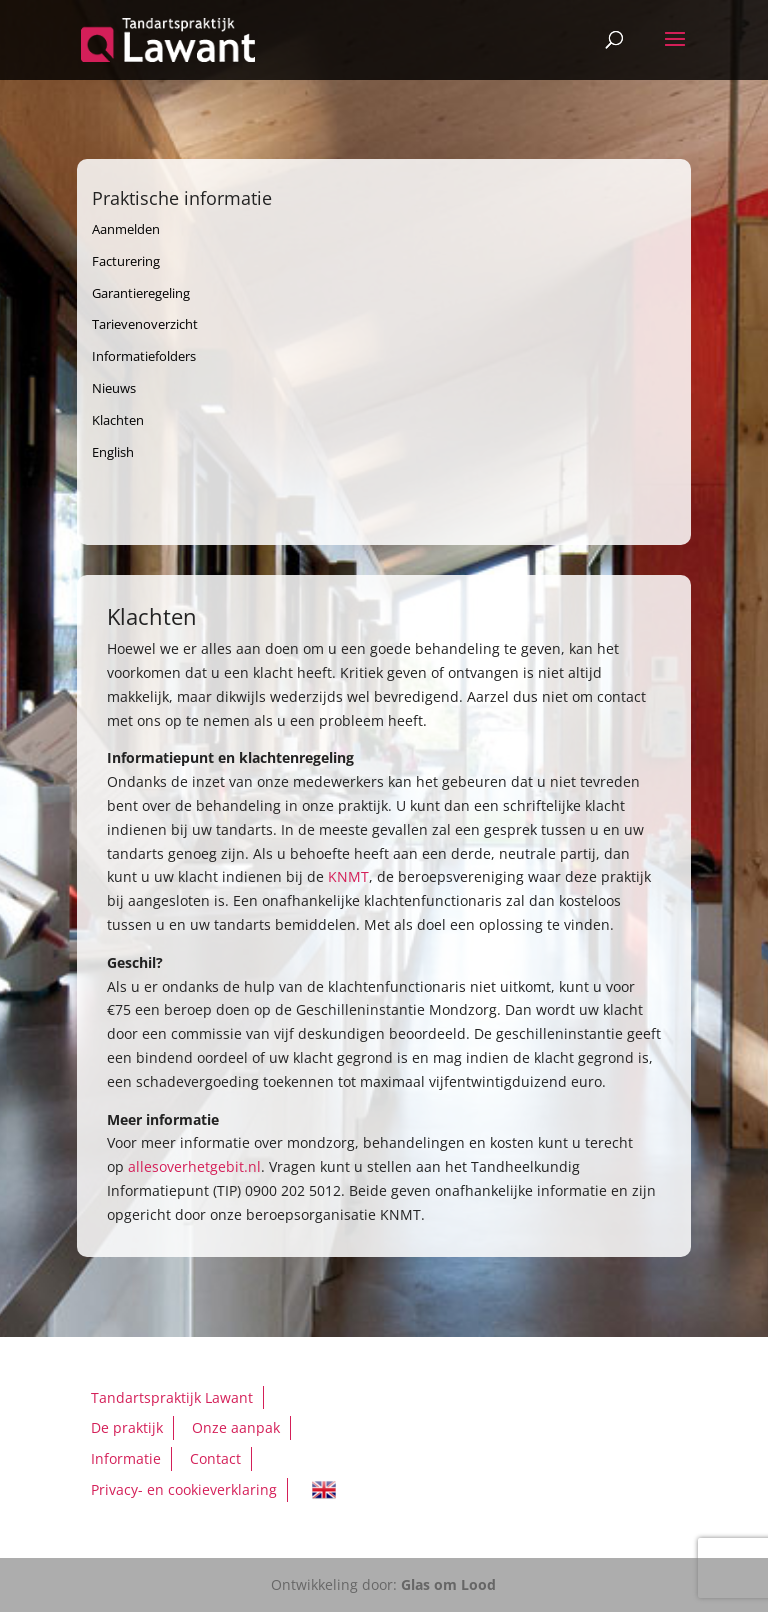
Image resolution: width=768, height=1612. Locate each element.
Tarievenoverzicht (145, 324)
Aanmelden (126, 229)
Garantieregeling (141, 293)
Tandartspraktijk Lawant (172, 1397)
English (113, 452)
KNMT (348, 876)
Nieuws (114, 388)
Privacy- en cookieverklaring (184, 1489)
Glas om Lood (448, 1584)
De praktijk (127, 1427)
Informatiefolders (144, 356)
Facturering (126, 261)
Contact (215, 1458)
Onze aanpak (236, 1427)
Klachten (118, 420)
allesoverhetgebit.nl (194, 1166)
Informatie (126, 1458)
